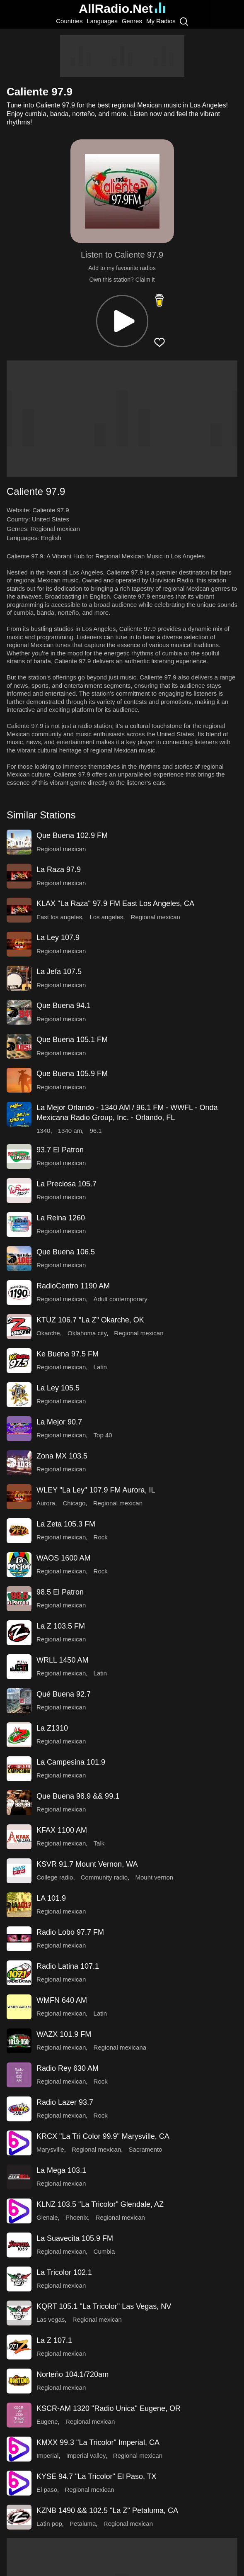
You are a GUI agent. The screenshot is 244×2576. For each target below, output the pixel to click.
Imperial (47, 2455)
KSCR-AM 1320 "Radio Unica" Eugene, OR (108, 2408)
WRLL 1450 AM (62, 1660)
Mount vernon (154, 1877)
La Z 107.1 (54, 2340)
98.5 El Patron (60, 1592)
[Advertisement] (122, 56)
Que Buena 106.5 (65, 1252)
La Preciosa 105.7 (66, 1184)
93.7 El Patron (60, 1150)
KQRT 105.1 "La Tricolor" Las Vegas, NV (103, 2306)
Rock (101, 1537)
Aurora (45, 1503)
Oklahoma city (87, 1333)
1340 (43, 1130)
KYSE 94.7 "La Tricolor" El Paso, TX (96, 2476)
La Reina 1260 (60, 1218)
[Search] (184, 21)
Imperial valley (86, 2455)
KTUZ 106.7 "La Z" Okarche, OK (90, 1320)
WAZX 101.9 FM (63, 2034)
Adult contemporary (120, 1299)
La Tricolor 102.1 (64, 2272)
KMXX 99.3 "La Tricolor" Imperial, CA (97, 2442)
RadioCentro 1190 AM (73, 1286)
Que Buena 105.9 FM (72, 1073)
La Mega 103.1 (61, 2170)
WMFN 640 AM (61, 2000)
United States (50, 519)
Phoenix (76, 2217)
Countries (69, 20)
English (51, 537)
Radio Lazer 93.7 (64, 2102)
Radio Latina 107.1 (67, 1966)
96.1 (95, 1130)
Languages (102, 20)
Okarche (48, 1333)
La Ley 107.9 (58, 937)
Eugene (47, 2421)
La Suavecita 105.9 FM (74, 2238)
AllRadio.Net (122, 8)
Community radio (104, 1877)
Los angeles (106, 916)
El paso (46, 2489)
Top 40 (103, 1435)
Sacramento (145, 2149)
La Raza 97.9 (58, 869)
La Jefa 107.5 (59, 971)
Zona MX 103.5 (61, 1456)
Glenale (47, 2217)
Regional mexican (55, 528)
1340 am (70, 1130)
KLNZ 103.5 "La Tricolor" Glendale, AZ (100, 2204)
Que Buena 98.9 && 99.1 (77, 1796)
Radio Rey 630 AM (67, 2068)
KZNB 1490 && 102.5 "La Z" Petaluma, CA (107, 2510)
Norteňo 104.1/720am (72, 2374)
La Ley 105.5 (58, 1388)
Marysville (50, 2149)
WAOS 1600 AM (63, 1558)
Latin (100, 1367)
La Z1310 (52, 1728)
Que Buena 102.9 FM (72, 835)
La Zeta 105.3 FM (65, 1524)
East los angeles (59, 916)
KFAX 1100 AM (61, 1830)
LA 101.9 (51, 1898)
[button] (122, 321)
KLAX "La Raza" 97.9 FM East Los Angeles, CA (115, 903)
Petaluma (83, 2523)
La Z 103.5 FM (60, 1626)
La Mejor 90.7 (59, 1422)
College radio (54, 1877)
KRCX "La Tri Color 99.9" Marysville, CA (102, 2136)
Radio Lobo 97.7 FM (70, 1932)
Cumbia (104, 2251)
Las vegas (50, 2319)
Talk (99, 1843)
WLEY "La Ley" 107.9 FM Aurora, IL (95, 1490)
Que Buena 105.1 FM (72, 1039)
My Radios (161, 20)
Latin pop (49, 2523)
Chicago (74, 1503)
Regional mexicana (120, 2047)
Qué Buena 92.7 (63, 1694)
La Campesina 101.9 (70, 1762)
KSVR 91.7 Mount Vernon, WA (87, 1864)
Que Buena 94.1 (63, 1005)
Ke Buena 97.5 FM (67, 1354)
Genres (132, 20)
